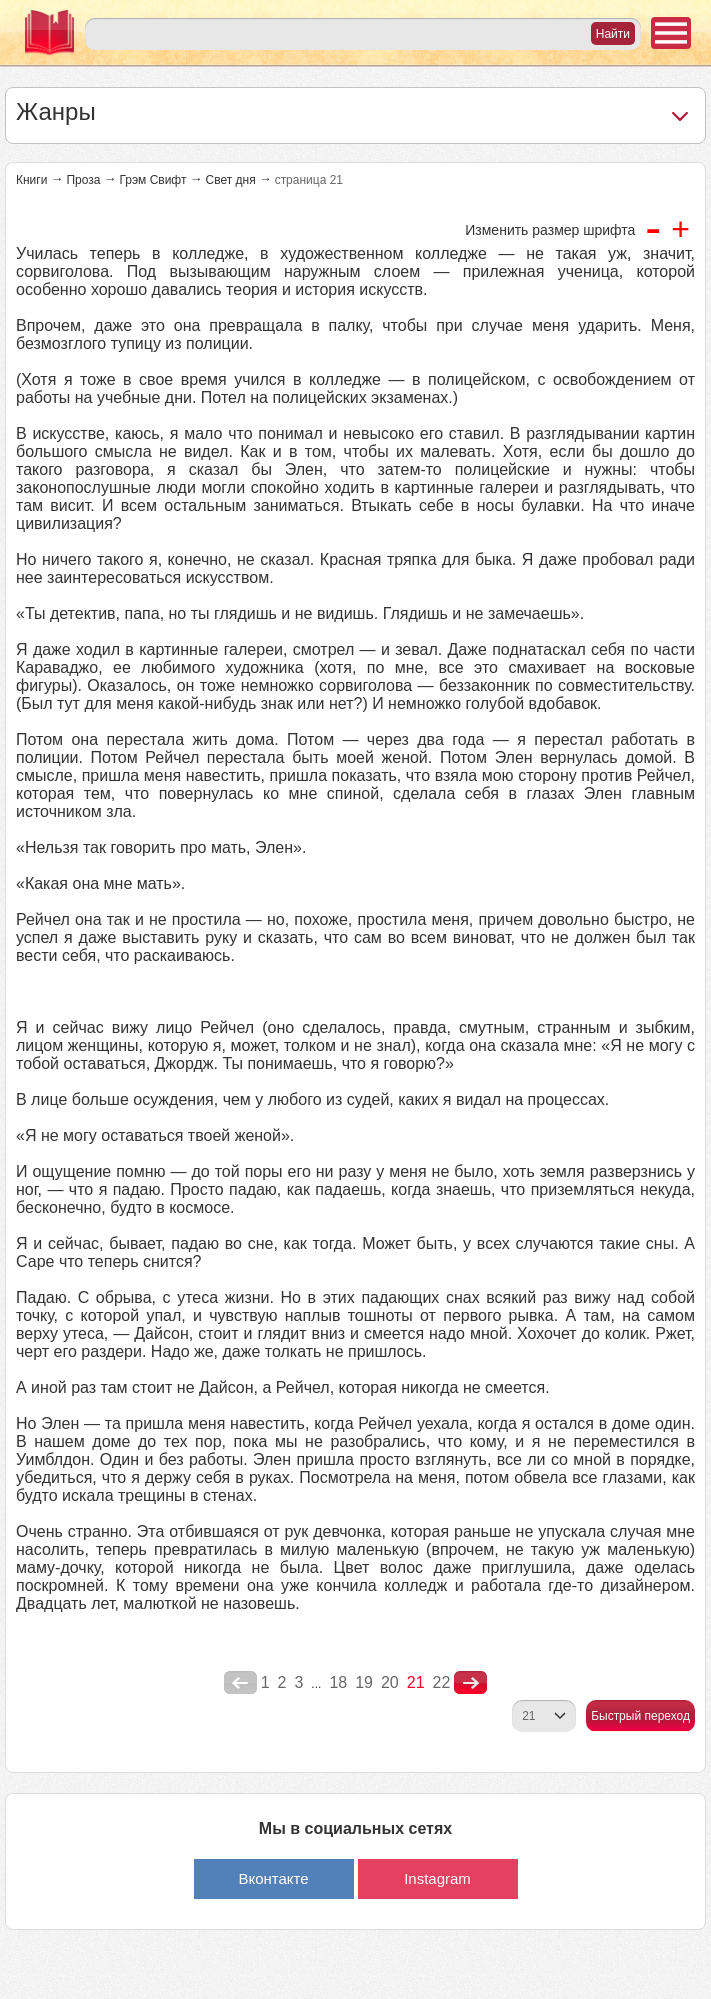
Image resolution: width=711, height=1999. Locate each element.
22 (442, 1682)
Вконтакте (273, 1878)
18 (338, 1682)
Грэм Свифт (152, 180)
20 (390, 1682)
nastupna (470, 1683)
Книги (31, 180)
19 (364, 1682)
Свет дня (230, 180)
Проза (83, 180)
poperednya (240, 1683)
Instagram (437, 1878)
